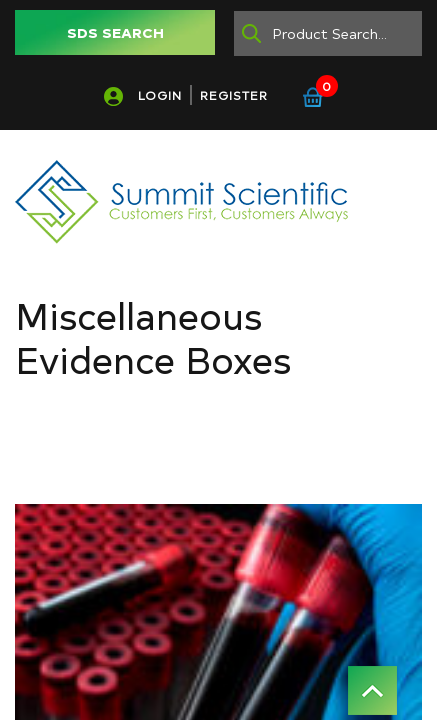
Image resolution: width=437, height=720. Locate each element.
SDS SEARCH (115, 32)
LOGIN (160, 95)
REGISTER (234, 95)
